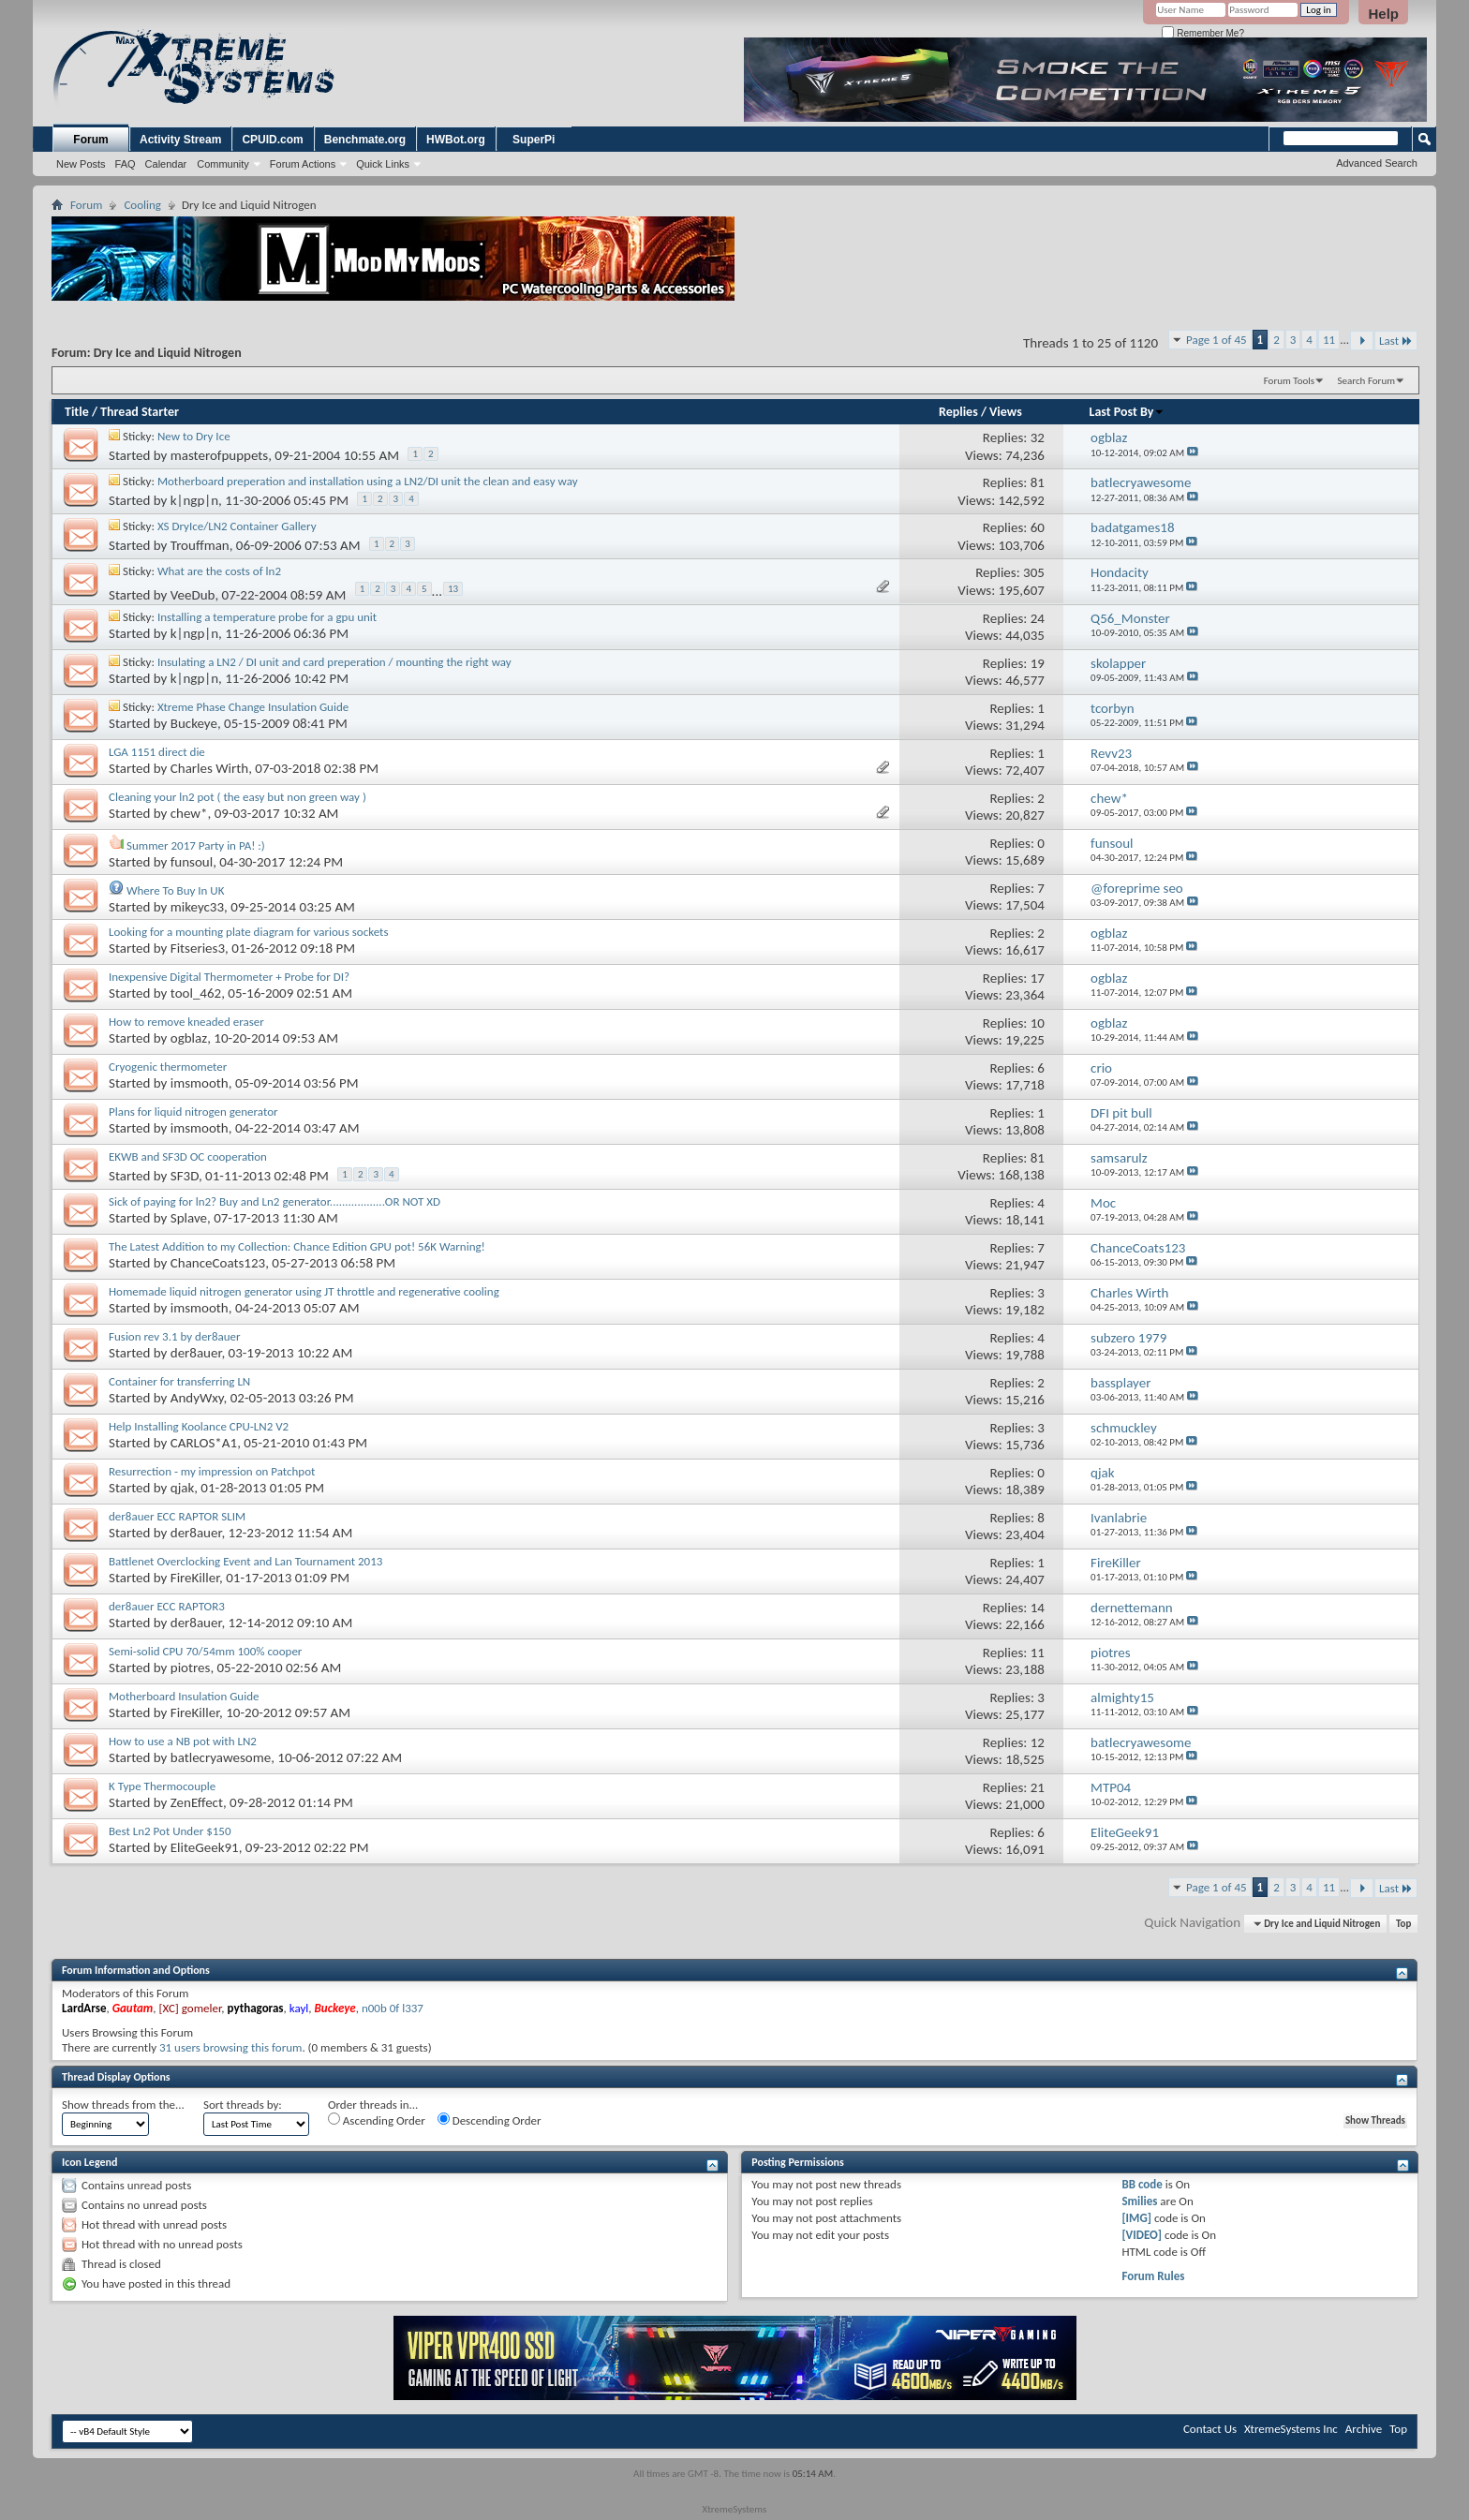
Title (77, 412)
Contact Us (1210, 2429)
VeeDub (193, 595)
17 (1038, 978)
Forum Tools (1289, 381)
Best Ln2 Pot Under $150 (170, 1831)
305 (1034, 572)
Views (1005, 412)
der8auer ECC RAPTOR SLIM (177, 1516)
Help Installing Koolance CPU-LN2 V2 (199, 1426)
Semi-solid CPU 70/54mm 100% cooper (205, 1651)
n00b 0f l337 (392, 2008)
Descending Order (490, 2119)
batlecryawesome (221, 1757)
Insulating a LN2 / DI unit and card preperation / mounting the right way (334, 662)
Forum (90, 139)
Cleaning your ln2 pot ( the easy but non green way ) (237, 797)
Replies (958, 412)
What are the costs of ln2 (219, 571)
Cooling (142, 205)
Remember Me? (1202, 33)
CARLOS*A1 (204, 1442)
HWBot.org (455, 139)
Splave (189, 1217)
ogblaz (189, 1038)
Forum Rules (1152, 2276)
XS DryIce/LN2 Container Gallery (237, 526)
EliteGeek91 (205, 1847)
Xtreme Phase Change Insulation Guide (253, 707)
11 (1329, 340)
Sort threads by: (242, 2105)
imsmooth (200, 1083)
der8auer (196, 1352)
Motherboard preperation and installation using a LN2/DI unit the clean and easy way (367, 481)
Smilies (1139, 2201)
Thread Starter (139, 412)
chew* (189, 813)
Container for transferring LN (179, 1381)
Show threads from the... (123, 2105)
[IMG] (1136, 2218)
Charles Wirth (209, 768)
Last (1396, 341)
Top (1403, 1924)
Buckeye (194, 723)
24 (1038, 618)
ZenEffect (197, 1802)
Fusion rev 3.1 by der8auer (175, 1336)
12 (1038, 1742)
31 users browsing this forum (230, 2047)
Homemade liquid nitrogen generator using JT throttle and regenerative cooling (304, 1291)
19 (1038, 663)
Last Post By (1127, 412)
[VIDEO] (1141, 2235)
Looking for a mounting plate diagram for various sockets (249, 932)
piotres (191, 1667)
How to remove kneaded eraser (186, 1022)
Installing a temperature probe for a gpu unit (267, 617)
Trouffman (200, 545)
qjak (182, 1487)
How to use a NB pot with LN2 (183, 1741)
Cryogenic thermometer (168, 1067)
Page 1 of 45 (1216, 340)
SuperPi (533, 139)
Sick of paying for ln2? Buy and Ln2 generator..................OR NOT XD (274, 1201)
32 (1038, 437)
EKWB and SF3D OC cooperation (188, 1156)
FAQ (125, 164)
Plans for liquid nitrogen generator (193, 1111)
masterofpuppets (219, 455)
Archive (1363, 2429)
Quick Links (382, 164)
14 (1038, 1607)
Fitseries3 (198, 948)
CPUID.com (272, 139)
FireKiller (195, 1577)
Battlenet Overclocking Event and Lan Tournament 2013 (245, 1561)
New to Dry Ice (193, 436)
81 (1038, 482)
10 (1038, 1023)
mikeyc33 (197, 906)
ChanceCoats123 (218, 1262)
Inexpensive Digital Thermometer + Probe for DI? (229, 977)
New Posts (81, 164)
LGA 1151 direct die (157, 752)
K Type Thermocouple (162, 1786)
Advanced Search (1376, 163)
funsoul (192, 861)
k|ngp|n (194, 500)
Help (1383, 14)
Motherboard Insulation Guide (184, 1696)
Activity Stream (180, 139)
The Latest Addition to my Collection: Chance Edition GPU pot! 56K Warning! (297, 1246)
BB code (1141, 2184)
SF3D (185, 1175)
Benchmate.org (365, 139)
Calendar (166, 164)
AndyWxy (197, 1397)
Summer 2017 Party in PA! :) (195, 845)
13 (453, 589)
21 (1038, 1787)
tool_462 (196, 993)
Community (223, 164)
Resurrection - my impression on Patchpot (212, 1471)
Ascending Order (376, 2119)
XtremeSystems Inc (1291, 2429)
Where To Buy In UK (175, 890)
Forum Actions (302, 164)
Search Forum (1367, 381)
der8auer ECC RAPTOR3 (167, 1606)
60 (1038, 527)
